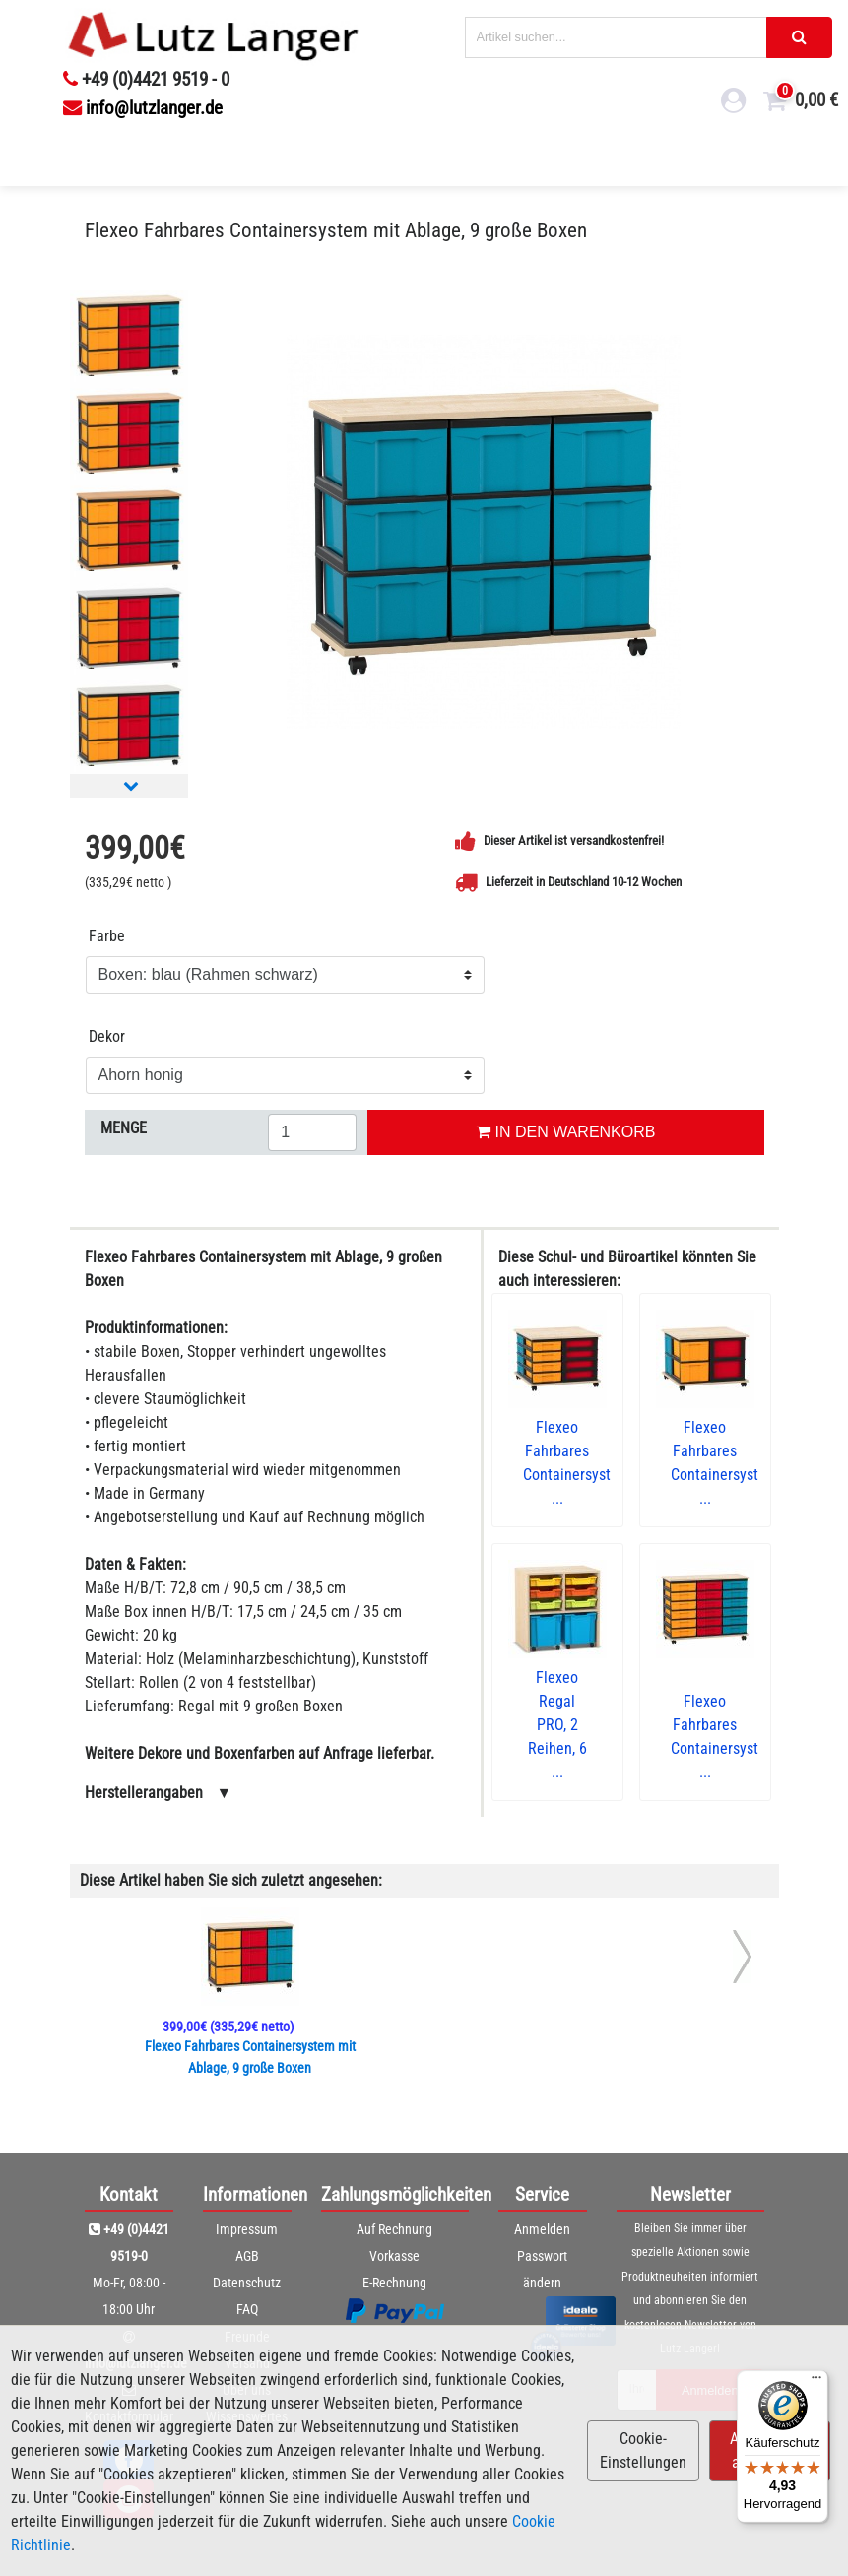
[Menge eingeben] (312, 1132)
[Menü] (816, 2382)
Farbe (107, 936)
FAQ (247, 2309)
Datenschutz (247, 2282)
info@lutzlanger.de (143, 108)
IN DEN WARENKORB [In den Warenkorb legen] (565, 1132)
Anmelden (542, 2229)
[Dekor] (285, 1075)
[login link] (734, 103)
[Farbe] (285, 975)
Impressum (247, 2229)
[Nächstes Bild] (131, 785)
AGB (247, 2256)
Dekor (107, 1036)
